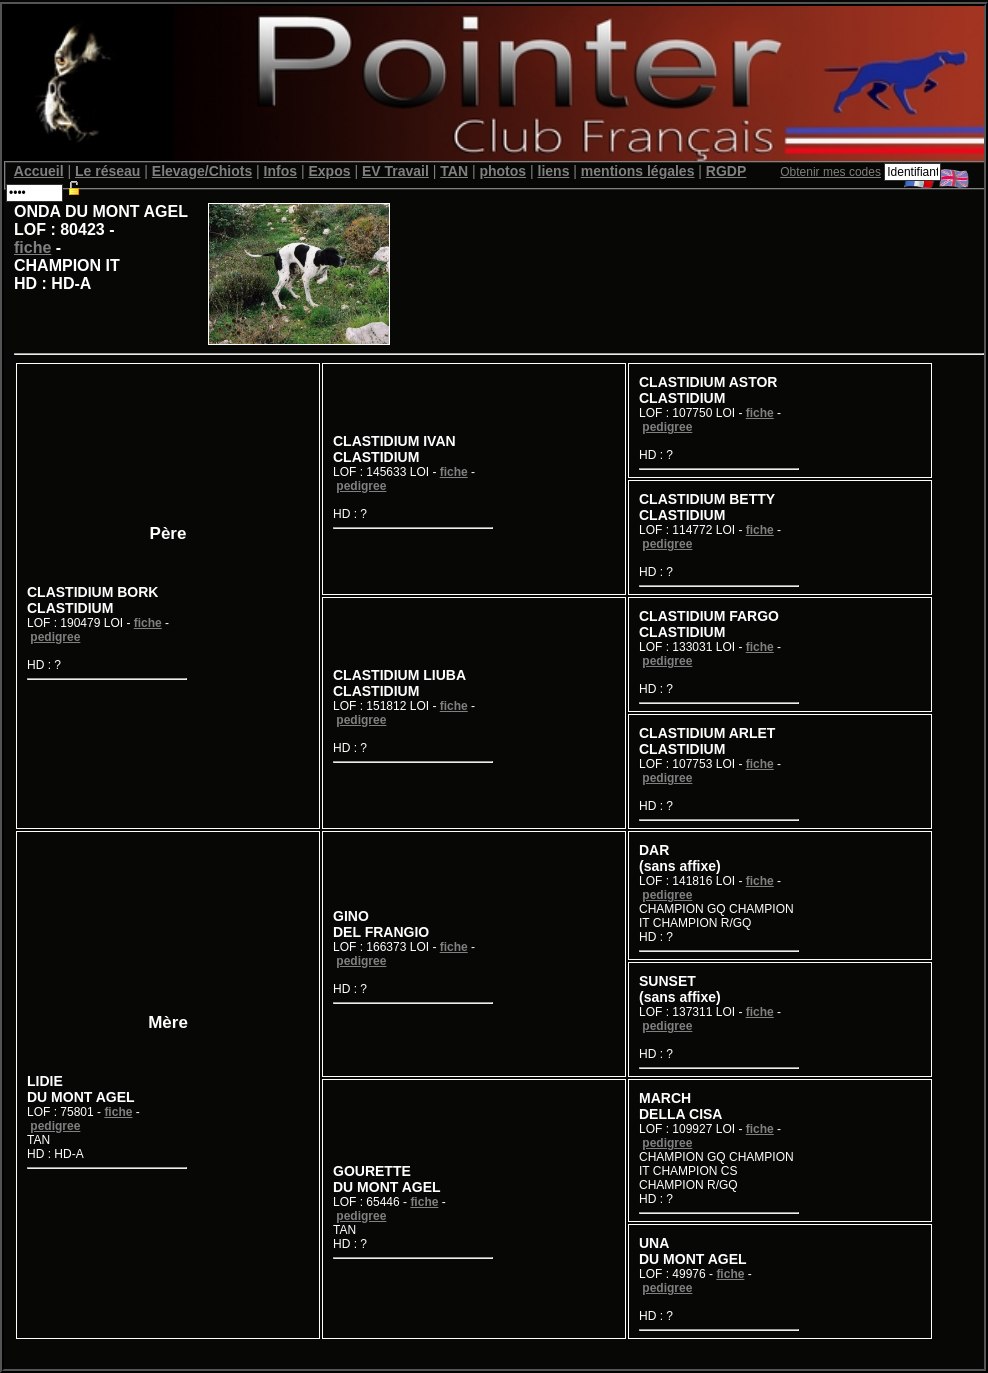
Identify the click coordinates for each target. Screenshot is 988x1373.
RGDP (726, 171)
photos (502, 171)
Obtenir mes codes (830, 172)
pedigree (55, 637)
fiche (32, 247)
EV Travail (395, 171)
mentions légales (638, 171)
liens (554, 171)
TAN (454, 171)
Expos (329, 171)
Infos (280, 171)
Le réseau (107, 171)
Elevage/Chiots (202, 171)
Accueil (39, 171)
